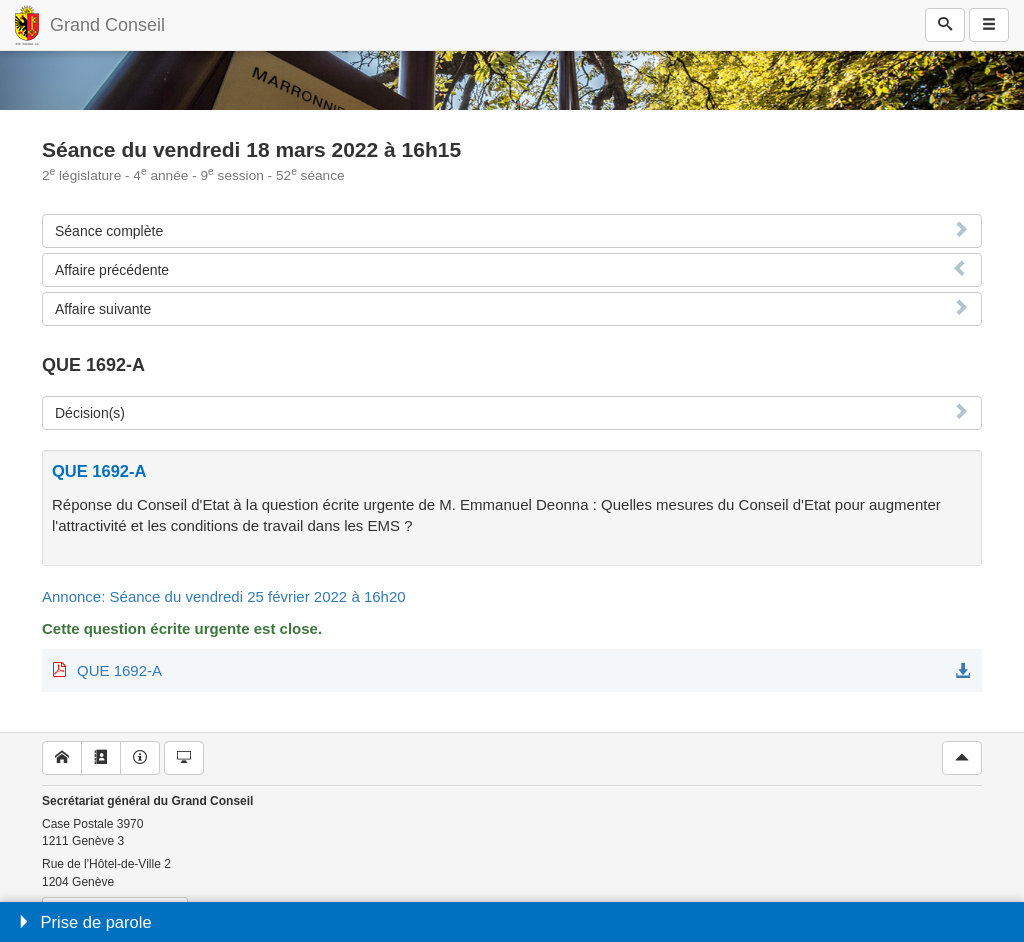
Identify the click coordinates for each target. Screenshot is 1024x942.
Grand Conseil (107, 25)
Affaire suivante (103, 309)
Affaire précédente (112, 270)
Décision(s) (90, 413)
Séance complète (109, 231)
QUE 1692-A (119, 670)
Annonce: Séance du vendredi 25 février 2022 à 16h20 (224, 596)
